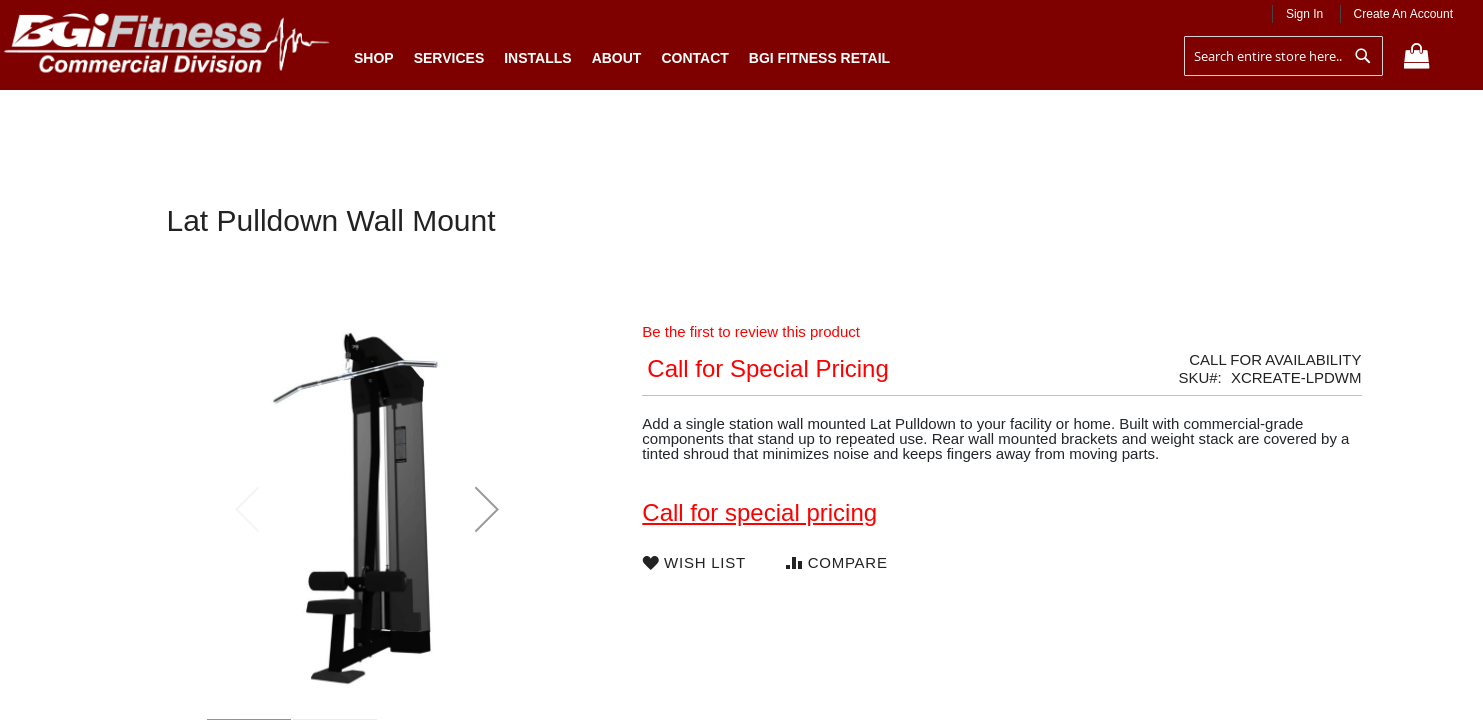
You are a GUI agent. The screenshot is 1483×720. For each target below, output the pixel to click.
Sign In (1304, 14)
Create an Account (1403, 14)
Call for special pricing (759, 512)
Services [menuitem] (449, 58)
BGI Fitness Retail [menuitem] (819, 58)
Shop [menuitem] (379, 57)
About (617, 58)
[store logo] (167, 47)
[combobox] (1283, 56)
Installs (537, 58)
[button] (487, 509)
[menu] (622, 53)
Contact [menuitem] (694, 58)
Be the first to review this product (751, 331)
